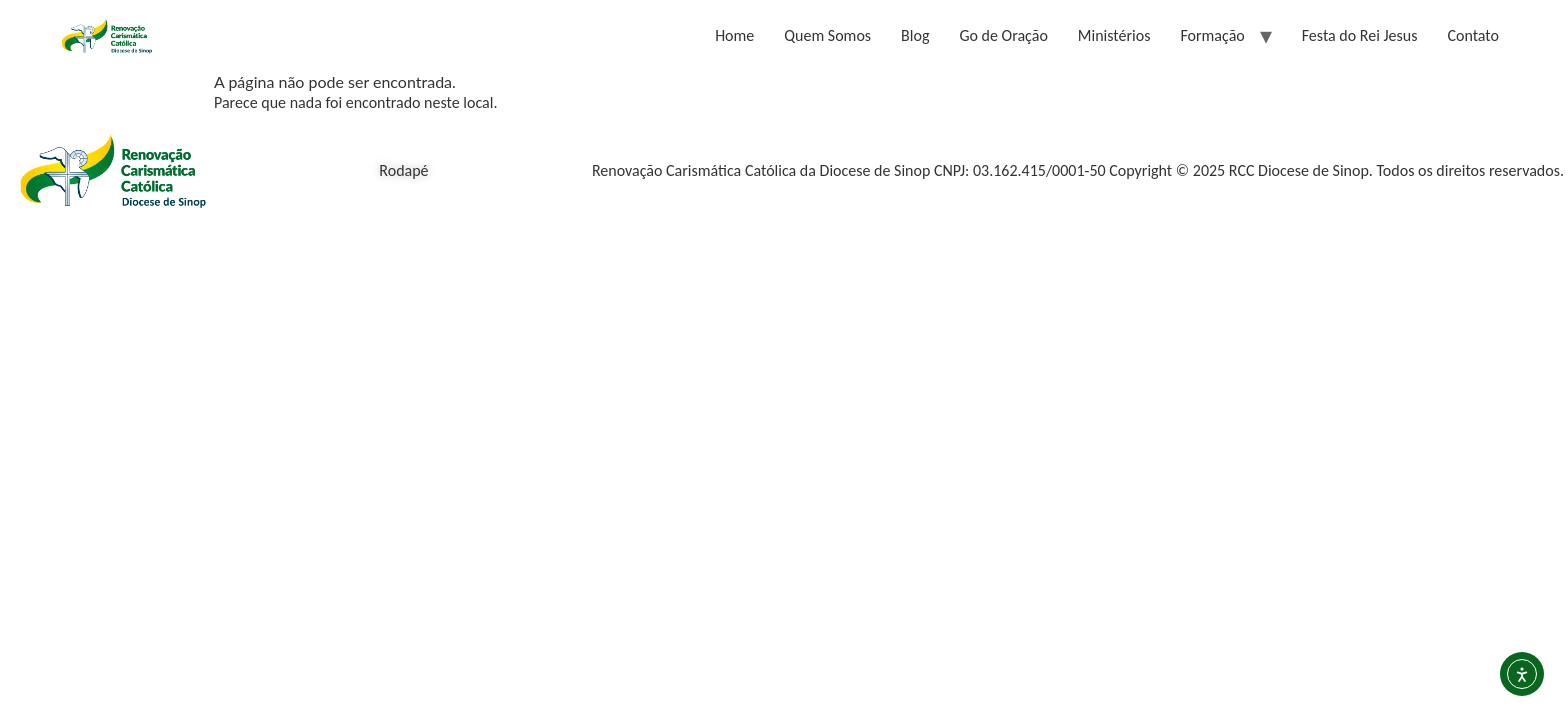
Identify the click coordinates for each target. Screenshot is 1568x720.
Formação (1212, 35)
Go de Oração (1003, 35)
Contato (1473, 35)
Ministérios (1114, 35)
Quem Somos (827, 35)
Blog (915, 35)
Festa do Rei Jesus (1360, 35)
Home (734, 35)
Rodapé (403, 170)
